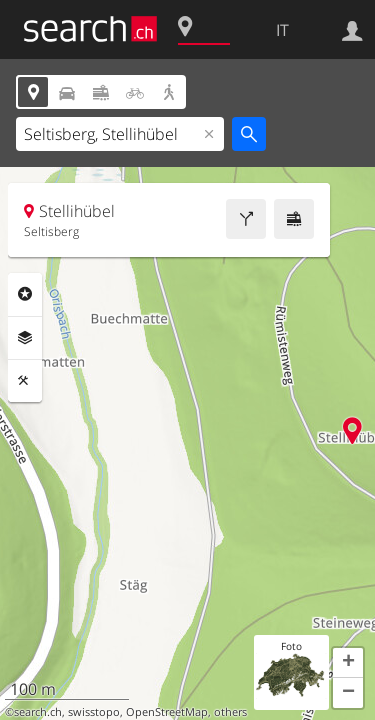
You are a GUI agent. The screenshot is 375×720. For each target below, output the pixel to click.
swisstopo (94, 712)
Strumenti (25, 381)
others (230, 712)
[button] (348, 663)
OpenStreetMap (167, 712)
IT (282, 30)
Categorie (25, 294)
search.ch (38, 712)
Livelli (25, 338)
